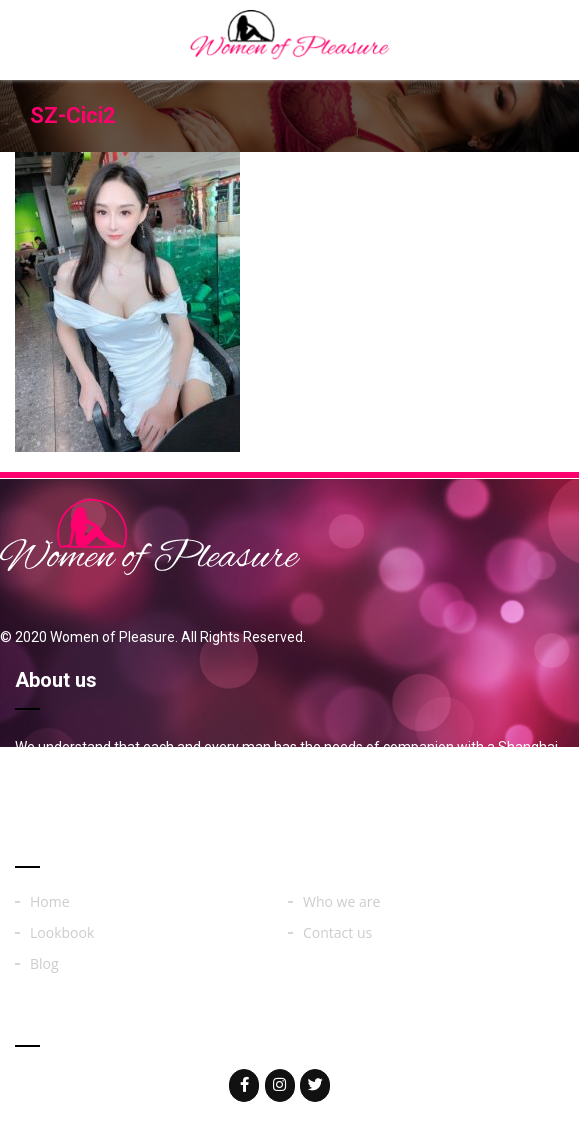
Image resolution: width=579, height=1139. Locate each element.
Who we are (341, 902)
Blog (44, 964)
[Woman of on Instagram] (280, 1085)
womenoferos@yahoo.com (142, 1084)
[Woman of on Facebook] (244, 1085)
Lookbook (62, 933)
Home (50, 902)
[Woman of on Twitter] (315, 1085)
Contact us (337, 933)
